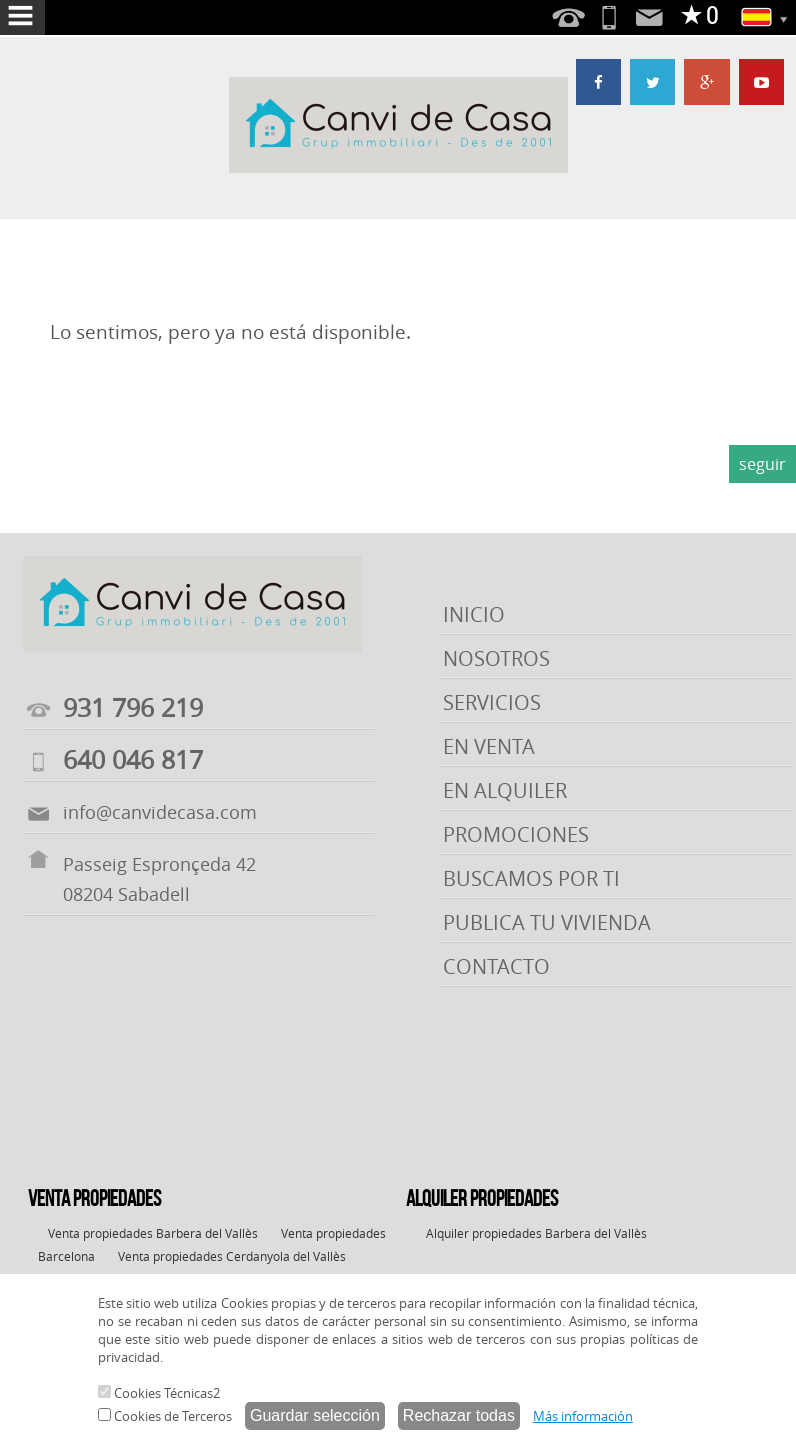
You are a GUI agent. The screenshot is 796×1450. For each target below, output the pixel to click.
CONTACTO (496, 966)
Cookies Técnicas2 (159, 1393)
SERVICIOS (492, 702)
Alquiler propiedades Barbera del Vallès (536, 1233)
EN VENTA (489, 746)
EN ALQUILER (505, 790)
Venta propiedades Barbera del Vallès (153, 1233)
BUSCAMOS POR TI (531, 878)
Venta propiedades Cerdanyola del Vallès (232, 1256)
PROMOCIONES (516, 834)
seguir (762, 464)
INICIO (474, 614)
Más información (583, 1416)
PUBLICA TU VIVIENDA (547, 922)
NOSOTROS (496, 658)
